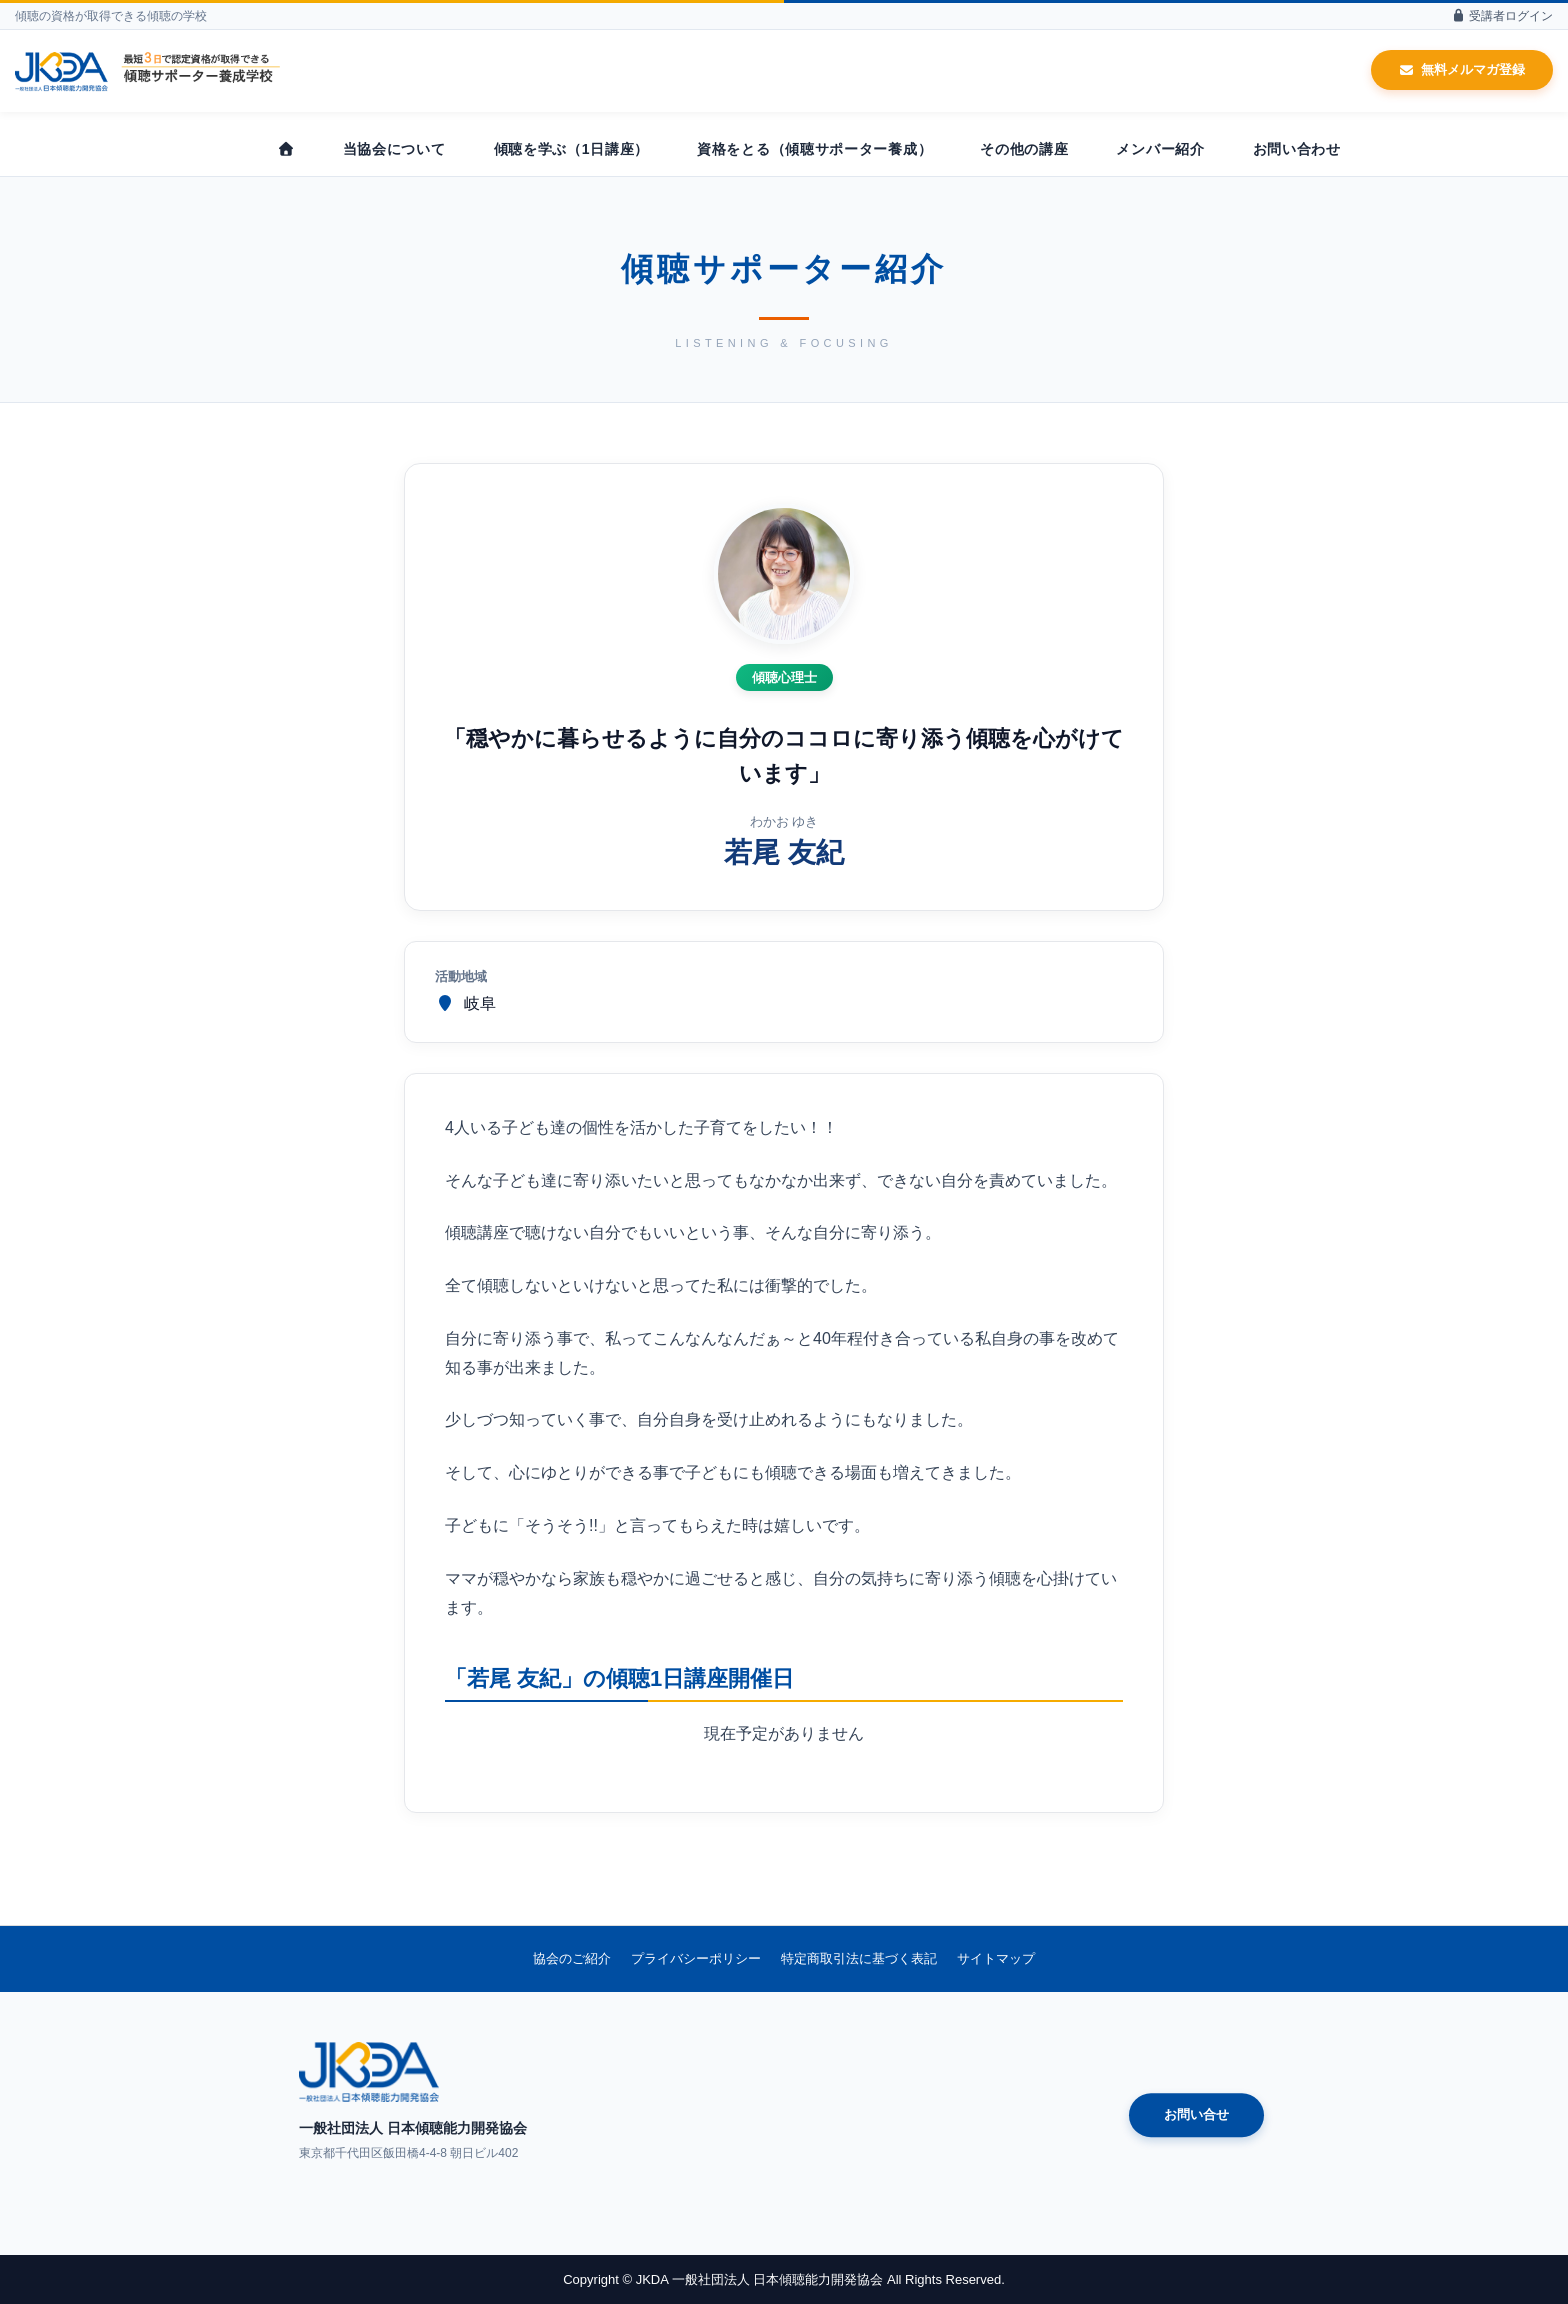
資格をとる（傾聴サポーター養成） (814, 149)
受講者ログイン (1502, 16)
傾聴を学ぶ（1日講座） (572, 149)
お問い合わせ (1297, 149)
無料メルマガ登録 (1462, 69)
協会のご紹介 (572, 1958)
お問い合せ (1196, 2115)
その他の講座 (1024, 149)
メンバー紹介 (1160, 149)
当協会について (394, 149)
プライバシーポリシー (696, 1958)
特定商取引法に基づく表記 (859, 1958)
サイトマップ (996, 1958)
